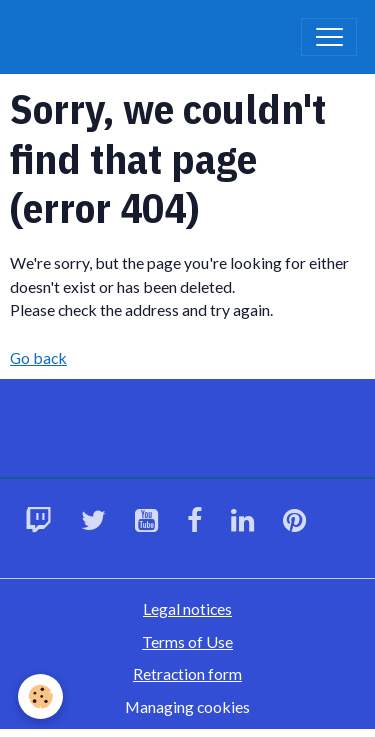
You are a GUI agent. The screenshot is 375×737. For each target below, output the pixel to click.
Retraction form (187, 673)
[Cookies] (40, 696)
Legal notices (187, 608)
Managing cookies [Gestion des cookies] (187, 706)
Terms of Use (187, 641)
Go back (38, 357)
